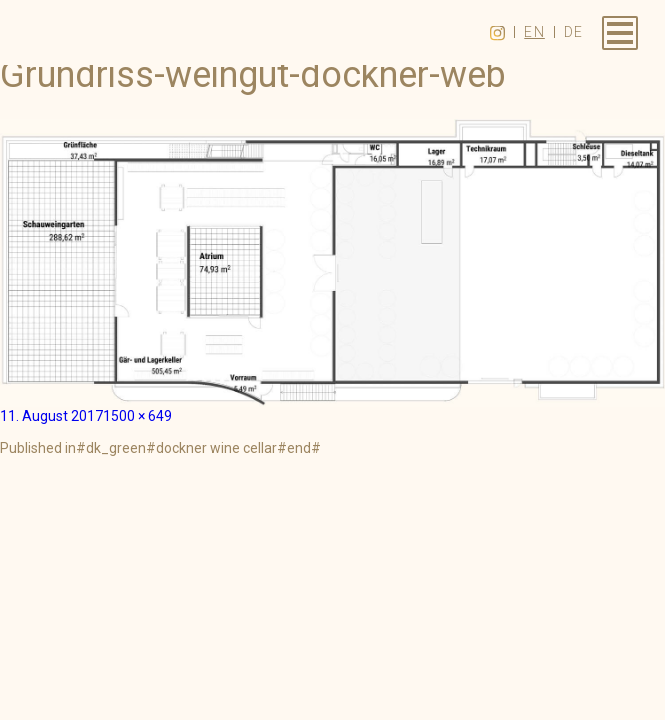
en (534, 32)
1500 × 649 (137, 416)
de (574, 32)
